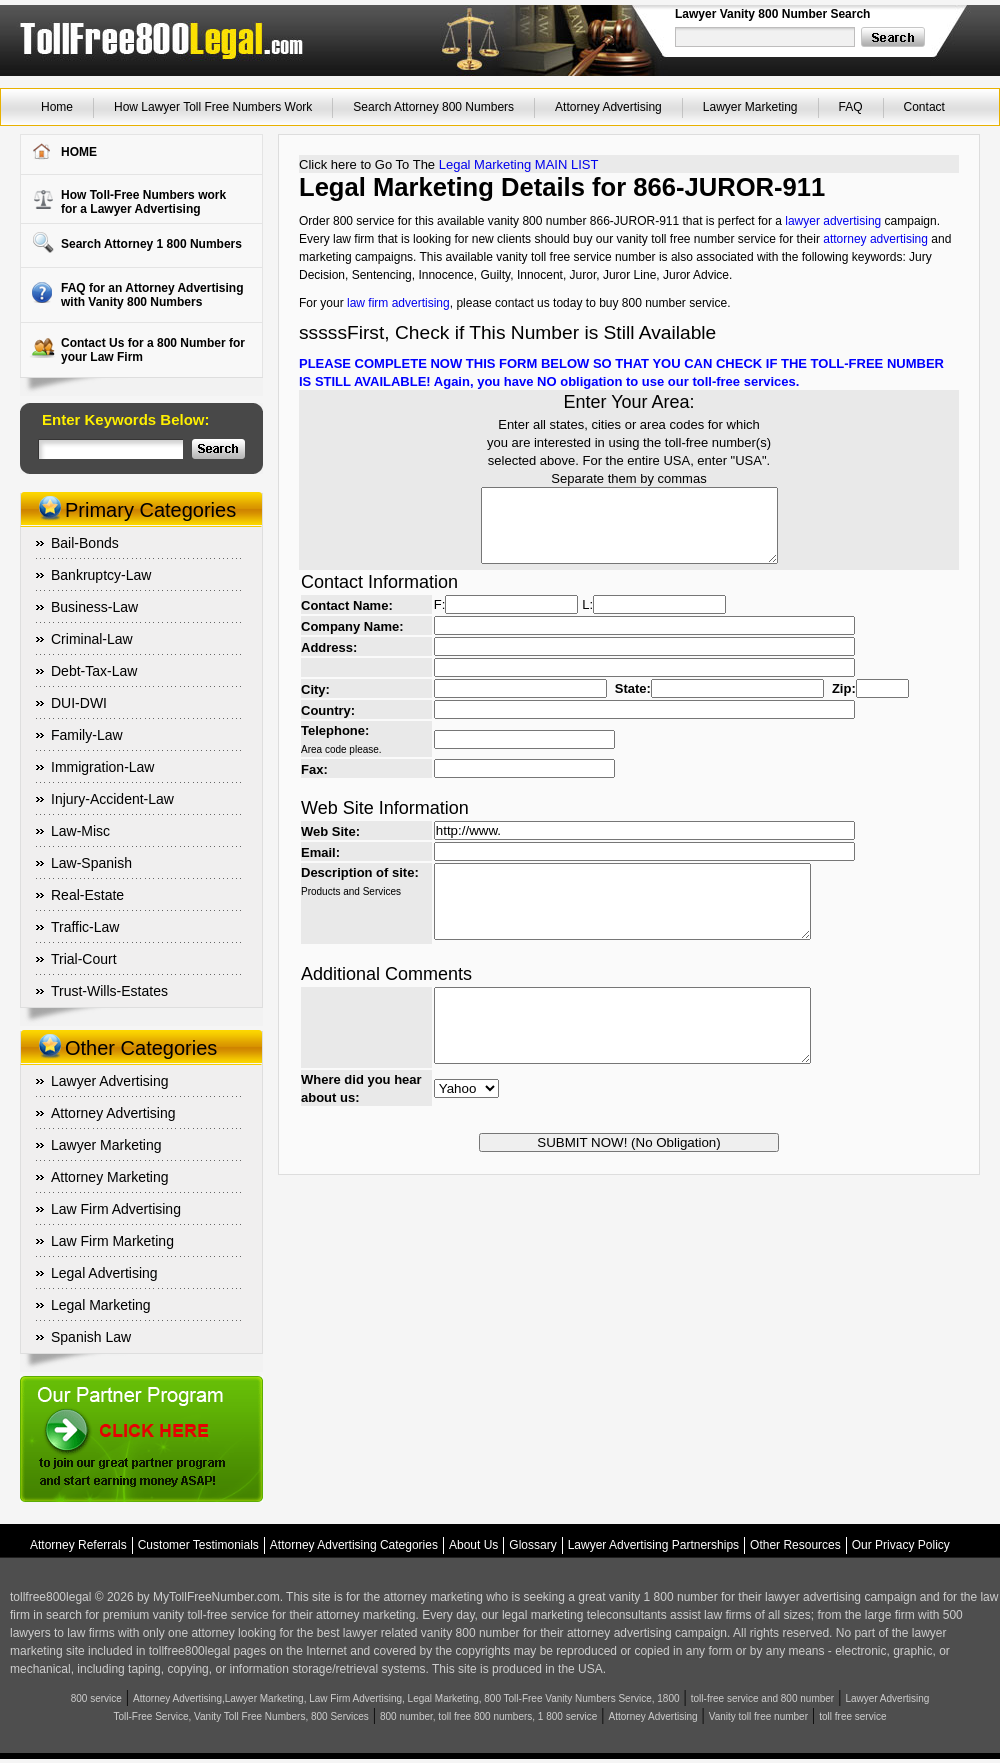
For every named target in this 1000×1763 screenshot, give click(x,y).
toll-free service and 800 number (762, 1698)
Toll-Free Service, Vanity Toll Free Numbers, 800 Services (241, 1716)
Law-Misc (80, 831)
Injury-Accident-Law (112, 799)
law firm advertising (398, 303)
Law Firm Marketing (112, 1241)
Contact (924, 107)
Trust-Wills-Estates (109, 991)
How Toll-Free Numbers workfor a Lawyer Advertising (143, 202)
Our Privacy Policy (901, 1545)
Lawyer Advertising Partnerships (653, 1545)
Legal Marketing (101, 1305)
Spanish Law (91, 1337)
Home (57, 107)
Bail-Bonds (85, 543)
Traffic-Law (85, 927)
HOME (79, 152)
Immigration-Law (102, 767)
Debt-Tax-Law (94, 671)
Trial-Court (84, 959)
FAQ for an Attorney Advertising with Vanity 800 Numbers (152, 295)
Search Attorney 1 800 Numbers (151, 244)
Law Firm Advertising (116, 1209)
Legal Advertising (104, 1273)
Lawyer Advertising (110, 1081)
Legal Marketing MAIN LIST (519, 164)
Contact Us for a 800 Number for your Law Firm (153, 350)
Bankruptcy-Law (101, 575)
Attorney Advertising (608, 107)
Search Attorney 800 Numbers (433, 107)
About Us (473, 1545)
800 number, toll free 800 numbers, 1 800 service (488, 1716)
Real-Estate (87, 895)
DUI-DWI (79, 703)
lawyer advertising (833, 221)
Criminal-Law (92, 639)
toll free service (852, 1716)
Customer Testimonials (198, 1545)
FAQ (851, 107)
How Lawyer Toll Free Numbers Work (213, 107)
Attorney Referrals (78, 1545)
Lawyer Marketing (750, 107)
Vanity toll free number (758, 1716)
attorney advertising (875, 239)
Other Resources (795, 1545)
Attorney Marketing (110, 1177)
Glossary (532, 1545)
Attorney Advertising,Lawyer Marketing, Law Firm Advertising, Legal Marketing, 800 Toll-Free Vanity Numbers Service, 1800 (406, 1698)
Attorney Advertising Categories (354, 1545)
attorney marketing (432, 1597)
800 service (96, 1698)
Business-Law (94, 607)
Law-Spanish (91, 863)
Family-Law (87, 735)
